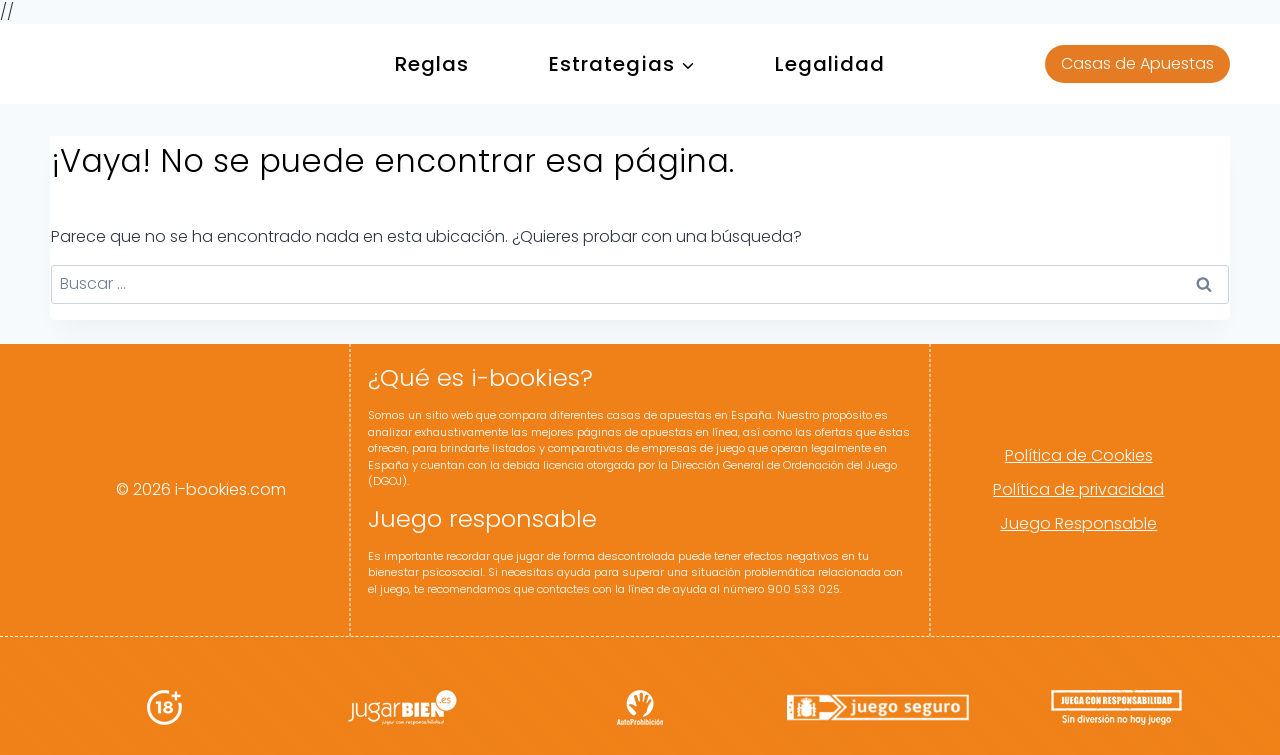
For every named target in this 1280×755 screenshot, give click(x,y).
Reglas (432, 64)
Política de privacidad (1078, 489)
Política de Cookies (1079, 455)
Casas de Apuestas (1137, 63)
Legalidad (830, 64)
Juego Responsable (1078, 523)
